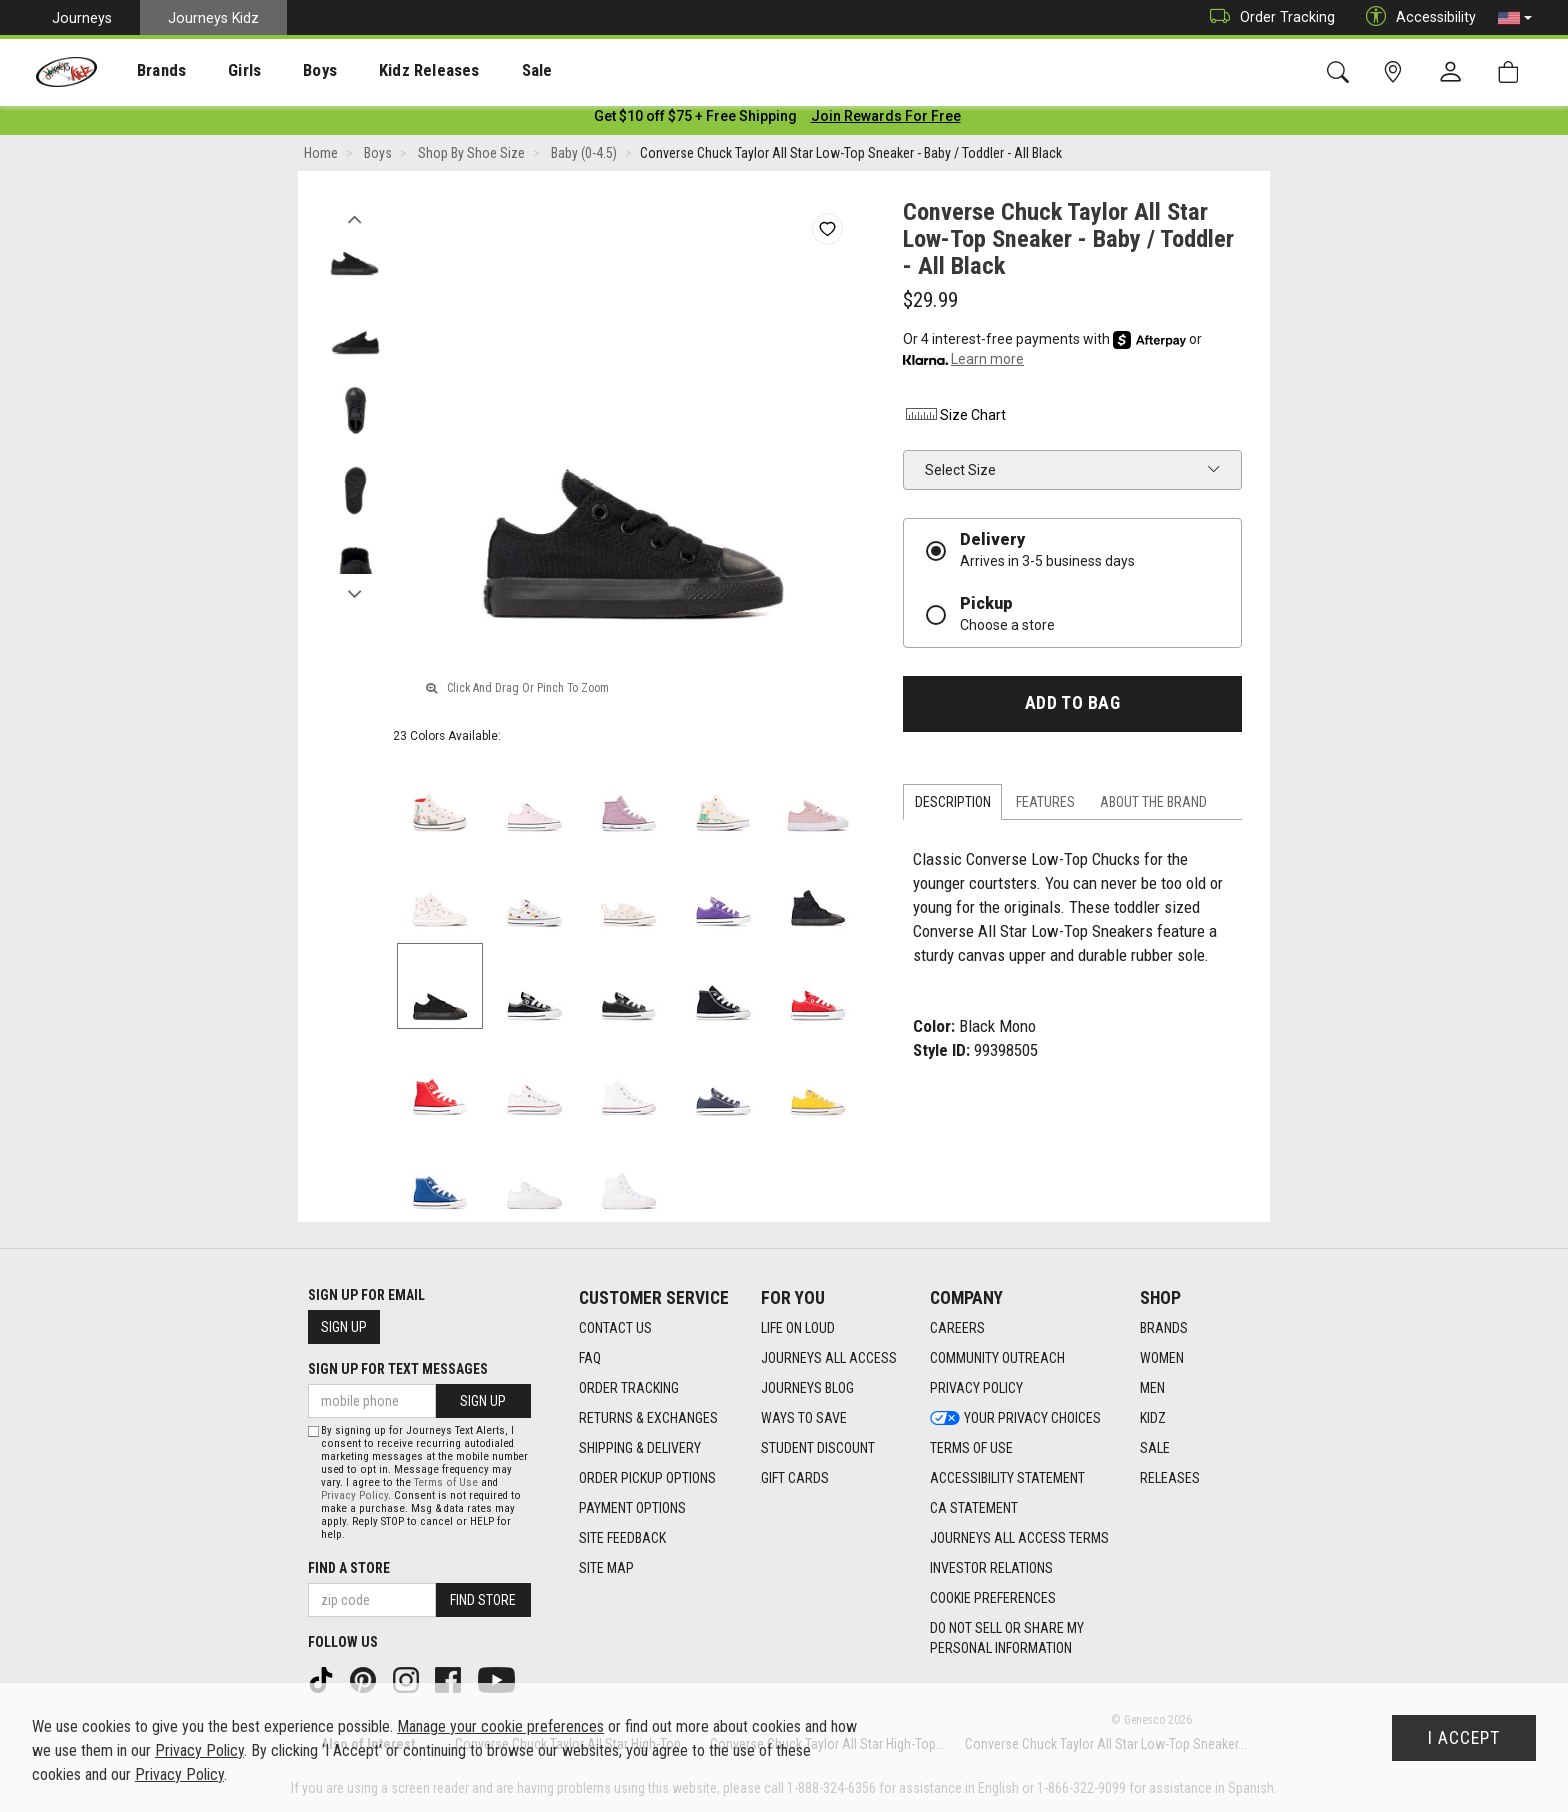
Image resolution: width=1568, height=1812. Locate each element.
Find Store (483, 1600)
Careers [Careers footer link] (957, 1329)
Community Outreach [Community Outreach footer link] (997, 1359)
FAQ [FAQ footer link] (590, 1359)
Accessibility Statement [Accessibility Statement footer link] (1007, 1479)
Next (354, 593)
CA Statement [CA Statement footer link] (974, 1509)
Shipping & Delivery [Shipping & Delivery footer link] (640, 1449)
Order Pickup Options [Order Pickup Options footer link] (647, 1479)
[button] (1515, 18)
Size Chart (954, 419)
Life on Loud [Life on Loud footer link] (798, 1329)
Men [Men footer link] (1152, 1389)
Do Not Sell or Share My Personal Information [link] (1007, 1639)
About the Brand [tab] (1153, 806)
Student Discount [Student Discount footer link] (818, 1449)
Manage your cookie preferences (500, 1726)
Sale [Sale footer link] (1155, 1449)
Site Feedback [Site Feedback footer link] (622, 1539)
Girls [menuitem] (217, 71)
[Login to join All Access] (695, 120)
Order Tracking (1267, 17)
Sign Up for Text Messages (398, 1369)
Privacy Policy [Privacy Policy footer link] (976, 1389)
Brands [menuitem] (145, 71)
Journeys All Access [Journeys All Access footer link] (829, 1359)
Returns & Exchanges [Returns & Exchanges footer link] (648, 1419)
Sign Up (344, 1327)
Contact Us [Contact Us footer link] (615, 1329)
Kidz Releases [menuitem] (381, 71)
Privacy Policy (354, 1495)
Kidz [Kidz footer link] (1153, 1419)
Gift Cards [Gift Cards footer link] (795, 1479)
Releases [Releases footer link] (1170, 1479)
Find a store (349, 1568)
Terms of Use (446, 1482)
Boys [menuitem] (283, 71)
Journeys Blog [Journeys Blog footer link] (807, 1389)
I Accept (1464, 1738)
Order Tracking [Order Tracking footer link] (629, 1389)
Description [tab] (953, 806)
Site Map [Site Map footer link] (606, 1569)
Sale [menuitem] (479, 71)
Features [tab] (1045, 806)
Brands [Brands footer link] (1164, 1329)
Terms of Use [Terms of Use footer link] (971, 1449)
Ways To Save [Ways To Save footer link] (804, 1419)
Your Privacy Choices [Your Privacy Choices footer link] (1015, 1419)
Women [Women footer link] (1162, 1359)
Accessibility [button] (1416, 17)
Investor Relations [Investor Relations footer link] (991, 1569)
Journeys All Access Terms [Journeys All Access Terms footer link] (1019, 1539)
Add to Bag (1072, 707)
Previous (354, 218)
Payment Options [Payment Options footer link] (632, 1509)
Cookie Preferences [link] (993, 1599)
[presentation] (145, 70)
